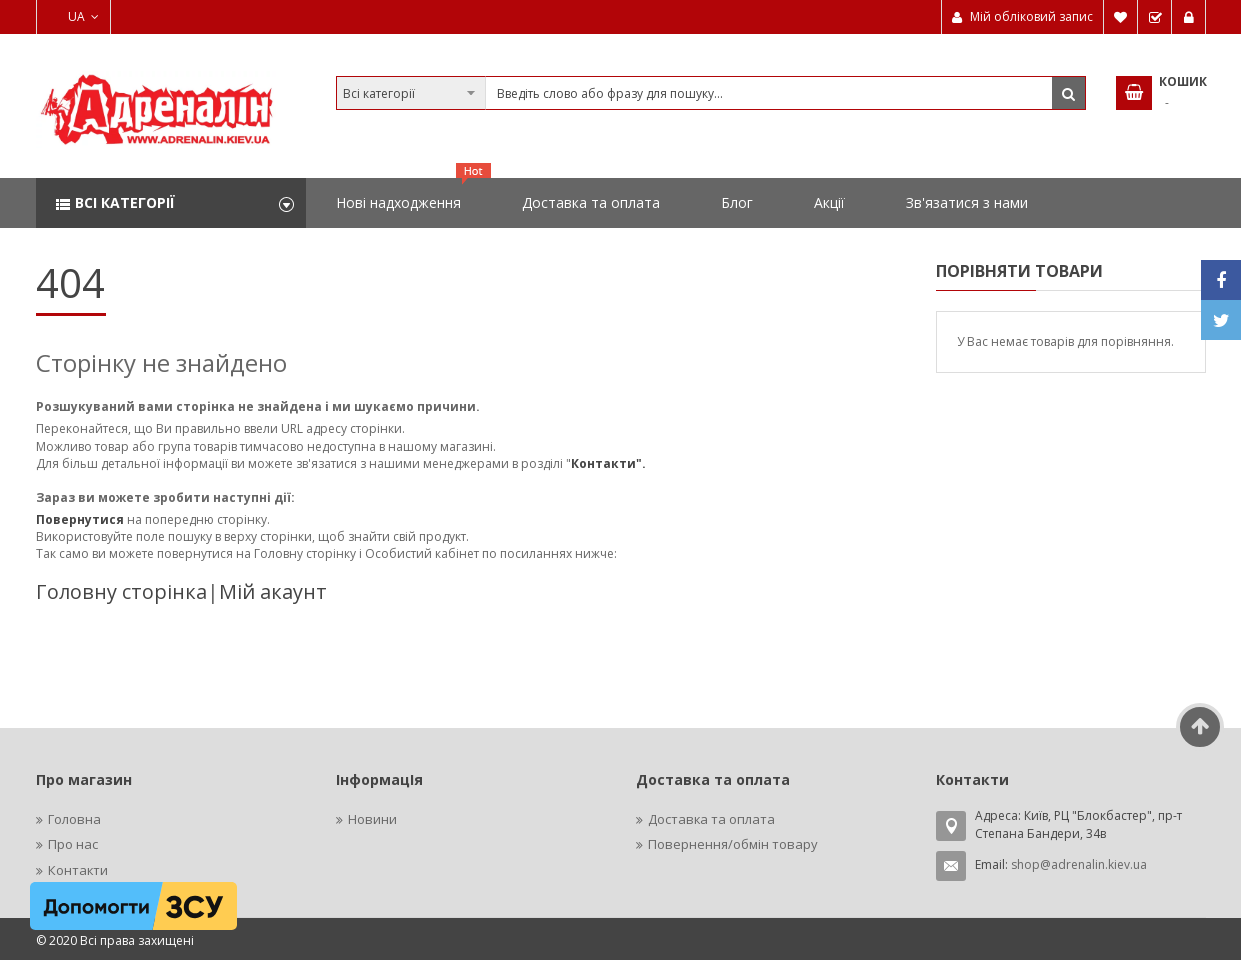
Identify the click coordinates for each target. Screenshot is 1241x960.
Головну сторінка (121, 591)
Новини (372, 819)
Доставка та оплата (711, 819)
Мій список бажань (1121, 17)
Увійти (1189, 17)
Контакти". (608, 463)
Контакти (78, 870)
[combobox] (711, 93)
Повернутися (81, 519)
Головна (74, 819)
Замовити (1155, 17)
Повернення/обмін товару (733, 844)
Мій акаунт (273, 591)
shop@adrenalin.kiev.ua (1079, 864)
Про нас (73, 844)
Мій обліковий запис (1031, 16)
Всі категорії (125, 202)
